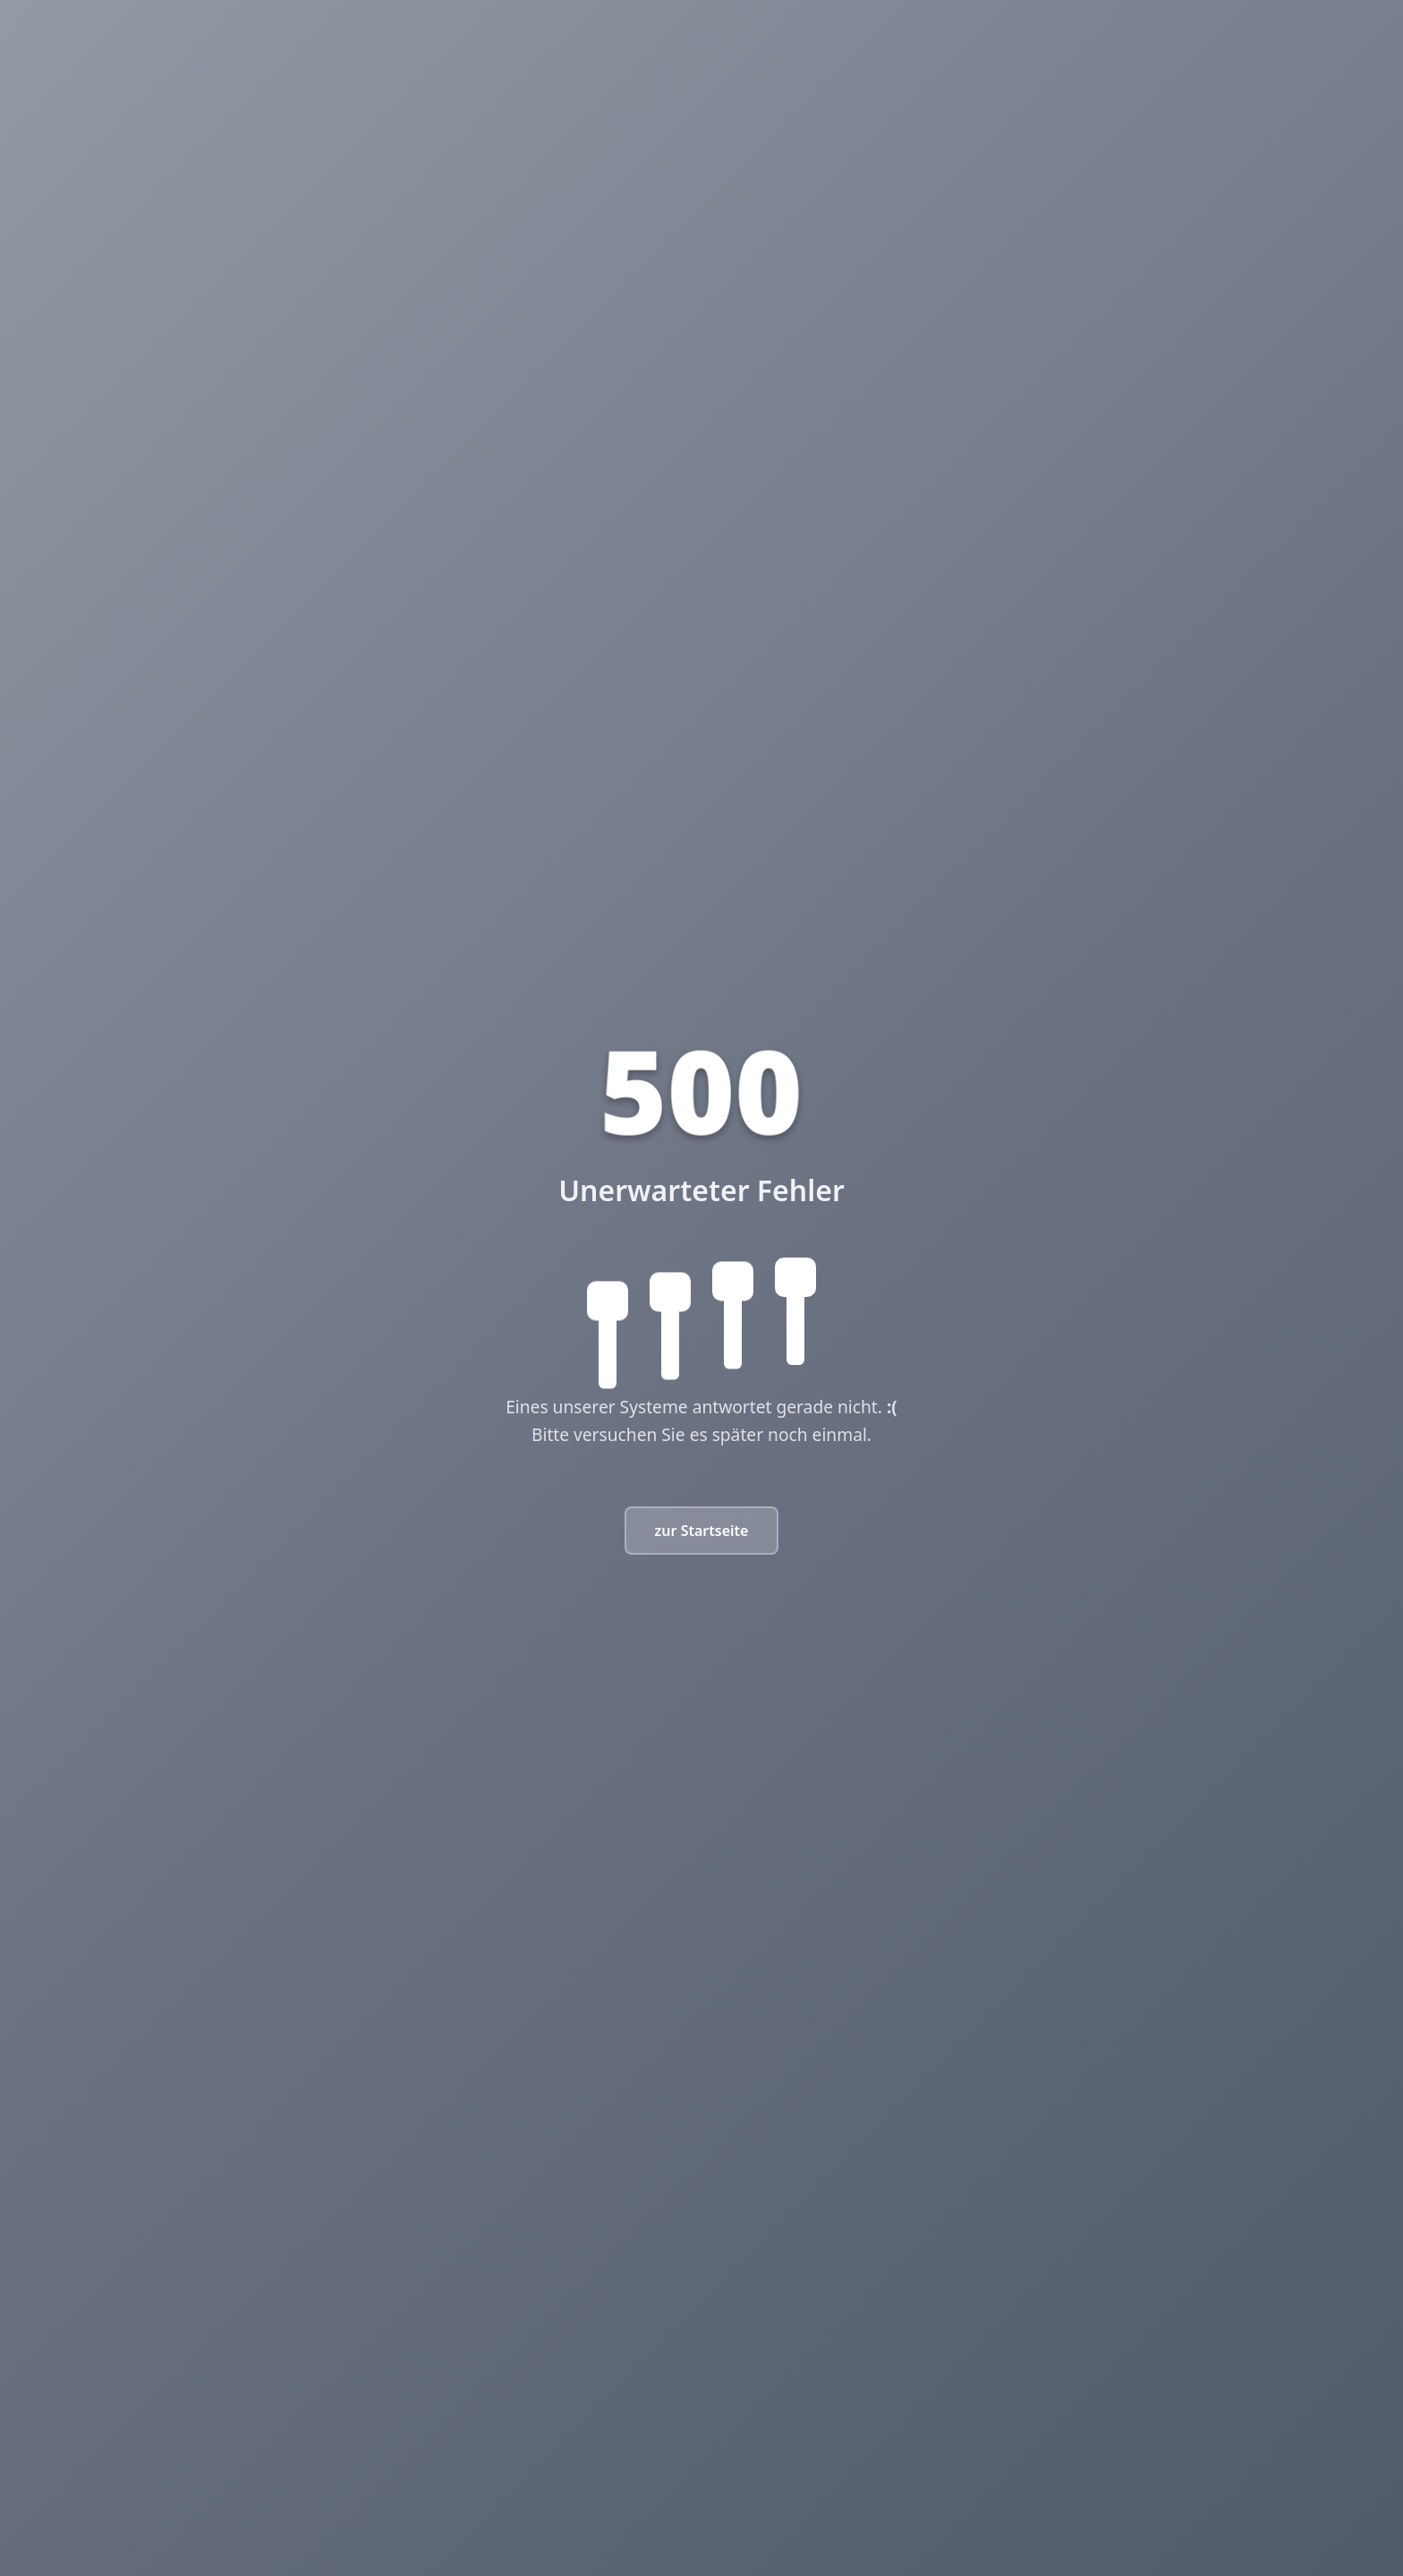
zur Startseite (702, 1530)
